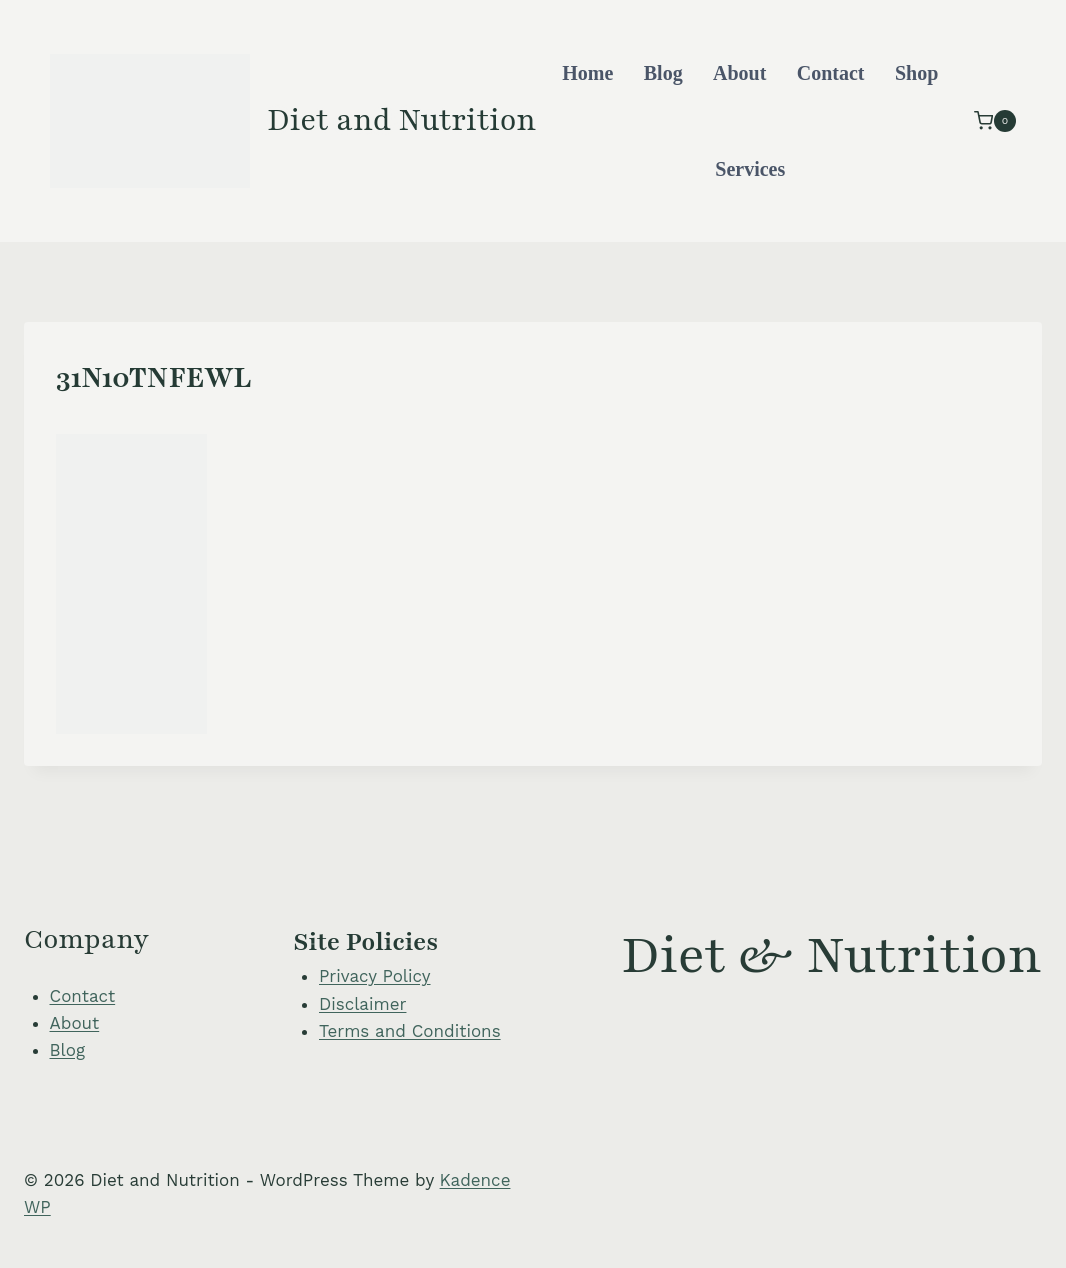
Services (750, 169)
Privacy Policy (375, 976)
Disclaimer (362, 1004)
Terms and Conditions (410, 1031)
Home (587, 73)
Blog (663, 73)
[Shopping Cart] (995, 120)
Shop (916, 73)
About (739, 73)
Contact (831, 73)
